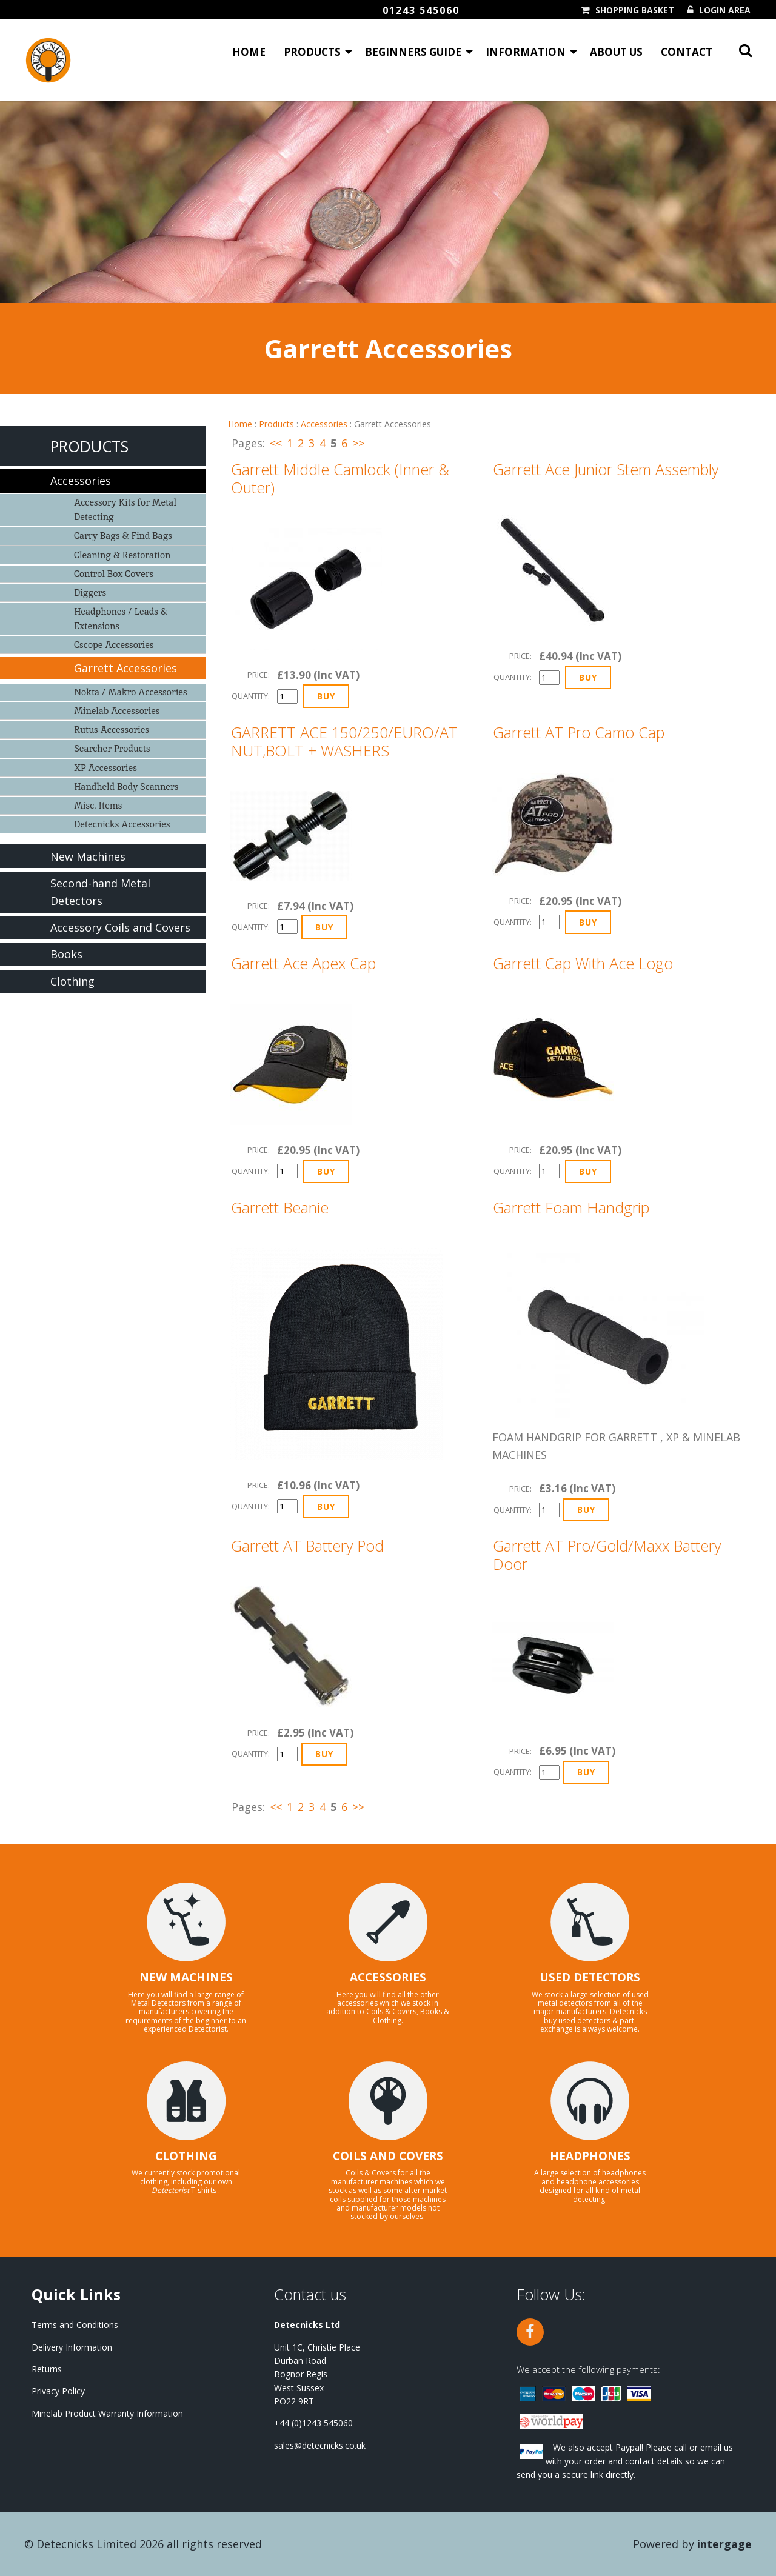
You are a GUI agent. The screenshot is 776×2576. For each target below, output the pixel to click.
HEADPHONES (590, 2156)
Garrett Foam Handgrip (571, 1207)
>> (358, 443)
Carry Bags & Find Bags (123, 535)
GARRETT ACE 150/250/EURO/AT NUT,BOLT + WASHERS (344, 741)
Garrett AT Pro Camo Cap (578, 732)
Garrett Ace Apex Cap (303, 963)
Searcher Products (112, 748)
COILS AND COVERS (388, 2156)
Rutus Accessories (111, 729)
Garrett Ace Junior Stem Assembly (605, 469)
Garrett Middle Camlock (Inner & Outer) (340, 478)
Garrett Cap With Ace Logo (583, 963)
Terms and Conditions (75, 2325)
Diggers (90, 592)
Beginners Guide (413, 52)
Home (249, 52)
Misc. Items (98, 805)
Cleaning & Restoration (122, 555)
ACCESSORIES (388, 1977)
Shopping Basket (634, 10)
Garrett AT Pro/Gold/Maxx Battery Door (607, 1554)
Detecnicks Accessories (122, 824)
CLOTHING (186, 2156)
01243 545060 (421, 10)
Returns (47, 2369)
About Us (616, 52)
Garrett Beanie (280, 1207)
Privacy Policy (58, 2391)
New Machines (87, 856)
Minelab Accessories (116, 710)
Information (526, 52)
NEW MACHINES (186, 1977)
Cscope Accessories (113, 644)
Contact (686, 52)
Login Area (725, 10)
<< (276, 443)
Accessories (324, 424)
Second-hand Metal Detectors (100, 892)
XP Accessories (105, 767)
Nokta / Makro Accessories (130, 692)
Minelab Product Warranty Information (107, 2413)
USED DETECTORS (590, 1977)
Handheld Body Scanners (126, 786)
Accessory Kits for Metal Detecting (125, 509)
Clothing (72, 981)
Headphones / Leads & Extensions (120, 619)
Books (66, 954)
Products (312, 52)
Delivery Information (72, 2347)
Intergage (724, 2544)
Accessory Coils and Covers (120, 927)
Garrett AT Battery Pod (307, 1545)
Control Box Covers (113, 573)
